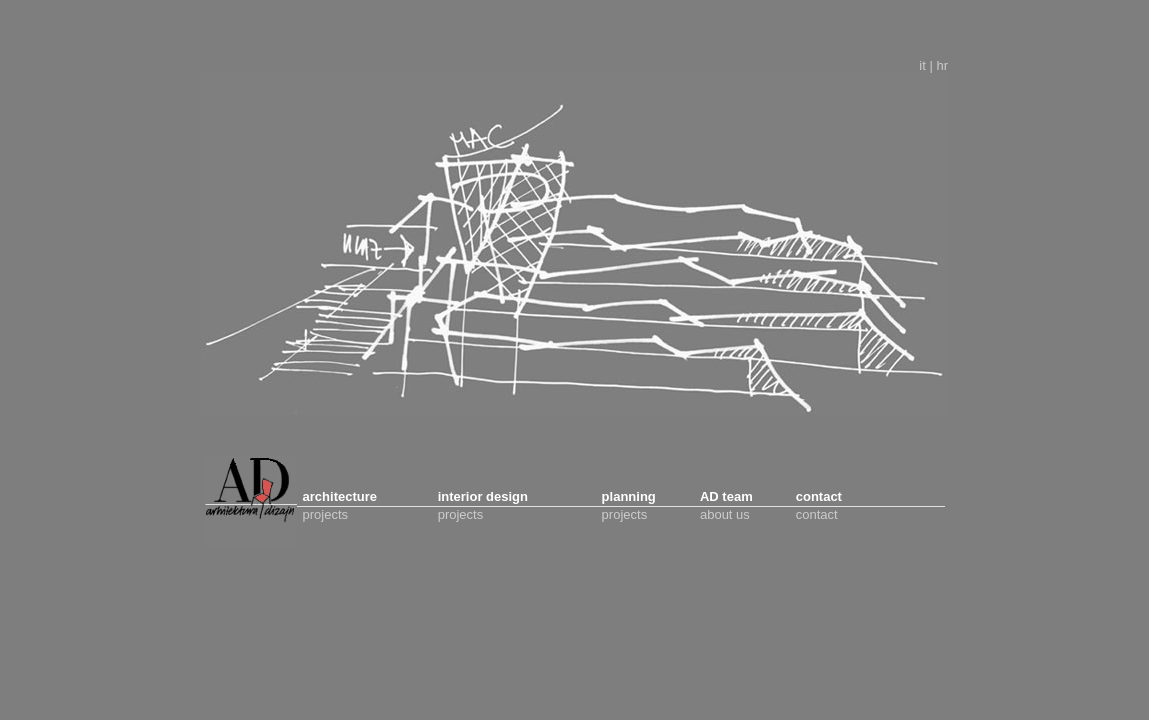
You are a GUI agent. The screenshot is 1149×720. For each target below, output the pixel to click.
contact (817, 514)
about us (725, 514)
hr (942, 65)
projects (326, 514)
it (922, 65)
